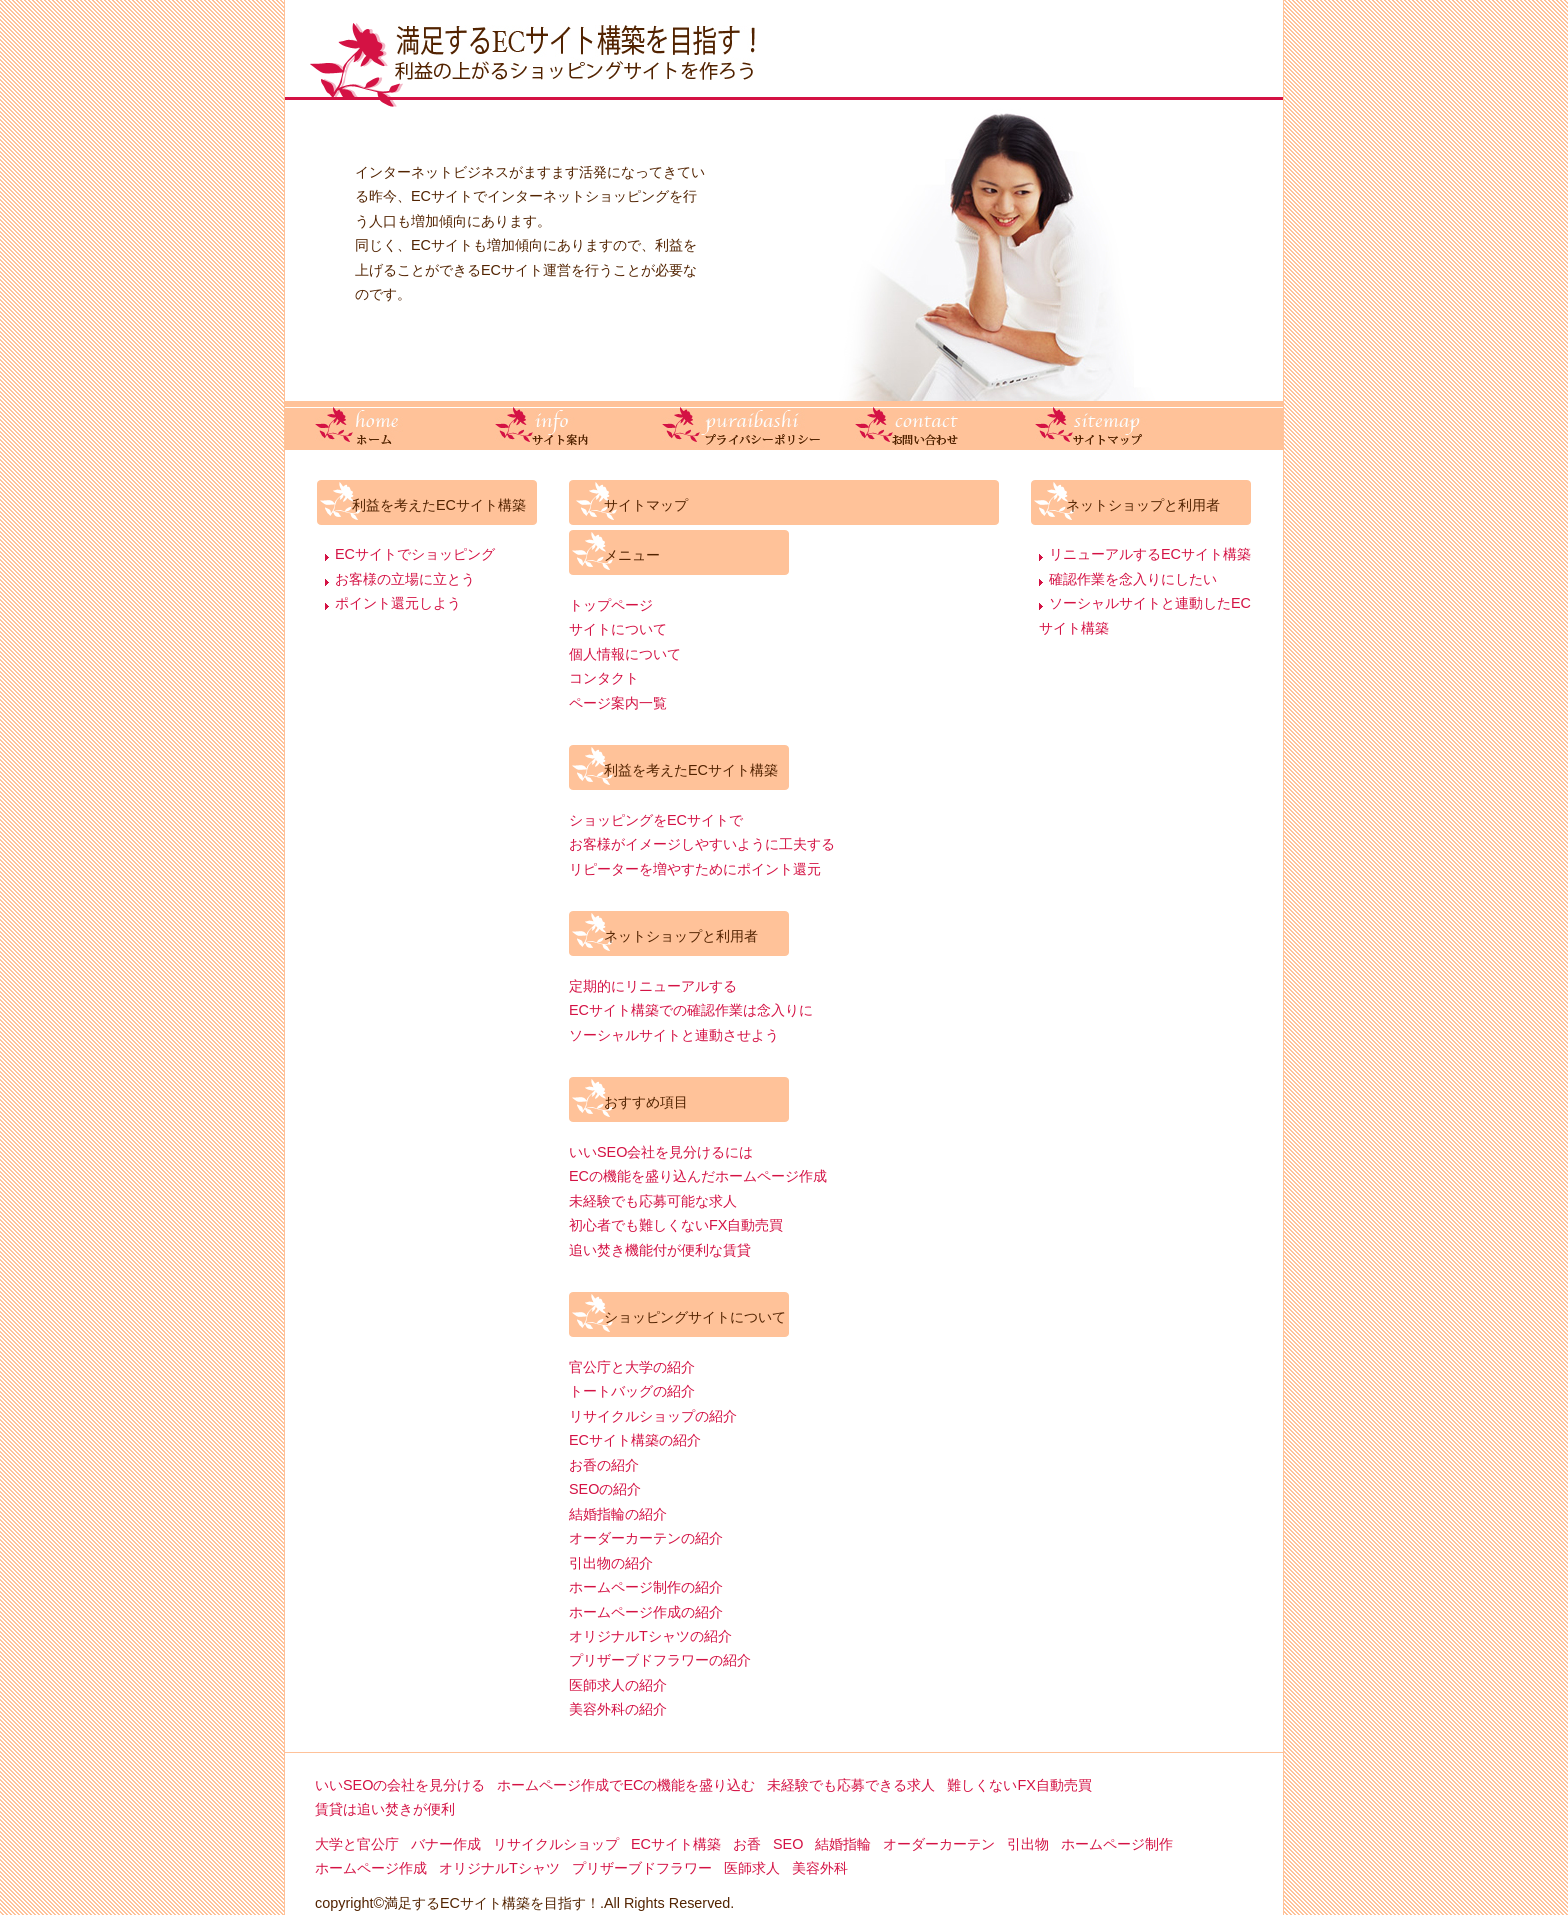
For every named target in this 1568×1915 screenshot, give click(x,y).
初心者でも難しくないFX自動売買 (676, 1225)
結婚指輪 (843, 1844)
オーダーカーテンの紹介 (646, 1538)
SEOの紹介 (605, 1489)
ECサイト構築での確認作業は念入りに (691, 1010)
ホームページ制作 (1117, 1844)
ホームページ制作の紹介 (646, 1587)
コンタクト (604, 678)
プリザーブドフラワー (642, 1868)
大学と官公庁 (357, 1844)
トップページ (611, 605)
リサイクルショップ (556, 1844)
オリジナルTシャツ (499, 1868)
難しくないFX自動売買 (1019, 1785)
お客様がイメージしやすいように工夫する (702, 844)
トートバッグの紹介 (632, 1391)
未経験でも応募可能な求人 (653, 1201)
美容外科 (820, 1868)
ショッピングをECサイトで (656, 820)
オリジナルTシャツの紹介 (650, 1636)
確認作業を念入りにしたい (1133, 579)
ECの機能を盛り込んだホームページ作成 (698, 1176)
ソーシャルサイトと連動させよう (674, 1035)
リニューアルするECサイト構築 (1150, 554)
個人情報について (625, 654)
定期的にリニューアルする (653, 986)
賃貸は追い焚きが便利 (385, 1809)
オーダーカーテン (939, 1844)
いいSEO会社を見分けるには (661, 1152)
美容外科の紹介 (618, 1709)
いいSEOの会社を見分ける (400, 1785)
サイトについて (618, 629)
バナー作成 (446, 1844)
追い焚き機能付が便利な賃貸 (660, 1250)
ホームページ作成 (371, 1868)
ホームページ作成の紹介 (646, 1612)
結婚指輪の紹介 (618, 1514)
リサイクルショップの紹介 (653, 1416)
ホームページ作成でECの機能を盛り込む (626, 1785)
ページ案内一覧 (618, 703)
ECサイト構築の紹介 (635, 1440)
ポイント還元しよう (398, 603)
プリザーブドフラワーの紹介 (660, 1660)
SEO (788, 1844)
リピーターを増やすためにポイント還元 (695, 869)
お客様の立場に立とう (405, 579)
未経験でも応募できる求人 (851, 1785)
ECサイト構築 (676, 1844)
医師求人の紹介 (618, 1685)
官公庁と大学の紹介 (632, 1367)
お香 (747, 1844)
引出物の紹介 (611, 1563)
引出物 (1028, 1844)
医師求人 (752, 1868)
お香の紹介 (604, 1465)
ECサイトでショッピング (415, 554)
